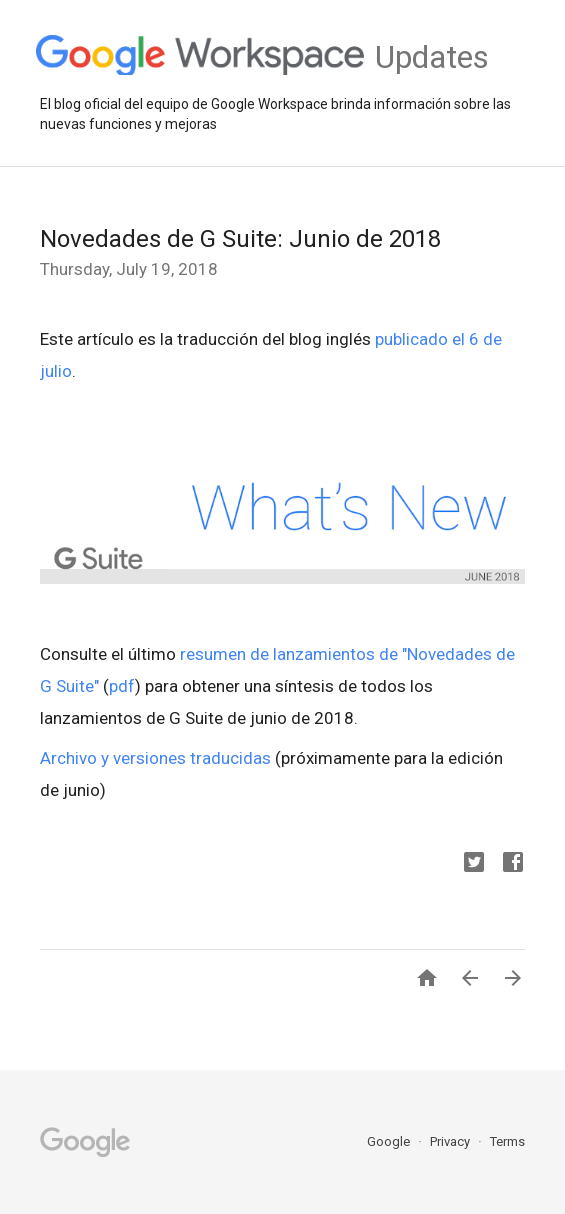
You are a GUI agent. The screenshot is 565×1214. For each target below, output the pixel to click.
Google (390, 1141)
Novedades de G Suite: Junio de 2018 (240, 239)
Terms (507, 1141)
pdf (122, 686)
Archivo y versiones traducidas (155, 758)
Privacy (451, 1141)
